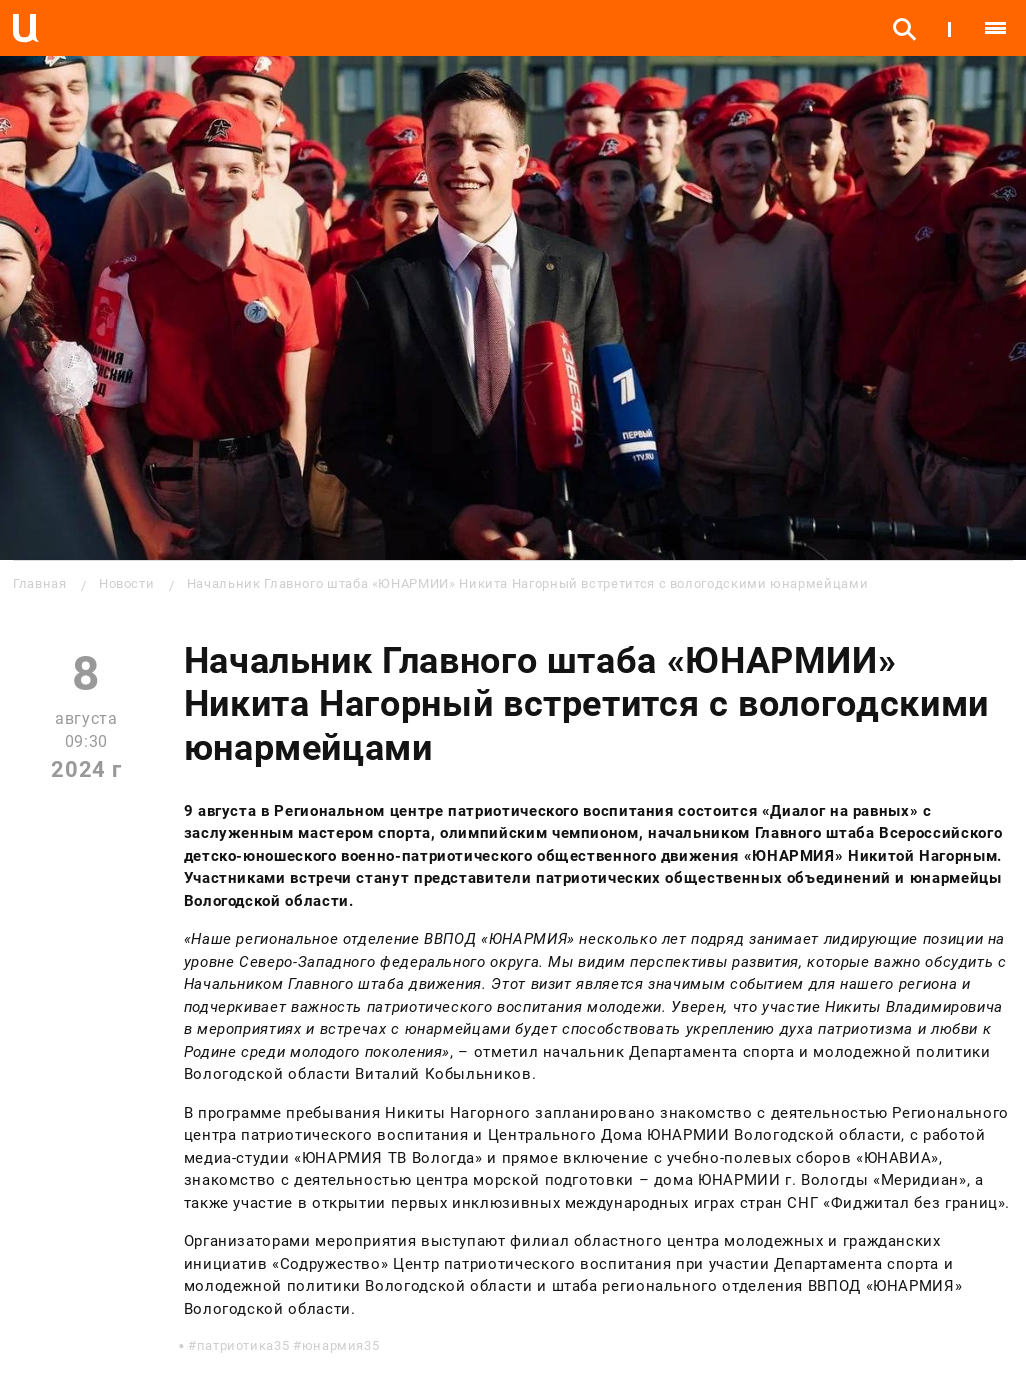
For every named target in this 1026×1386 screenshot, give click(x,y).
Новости (126, 583)
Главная (39, 583)
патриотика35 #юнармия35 (288, 1345)
